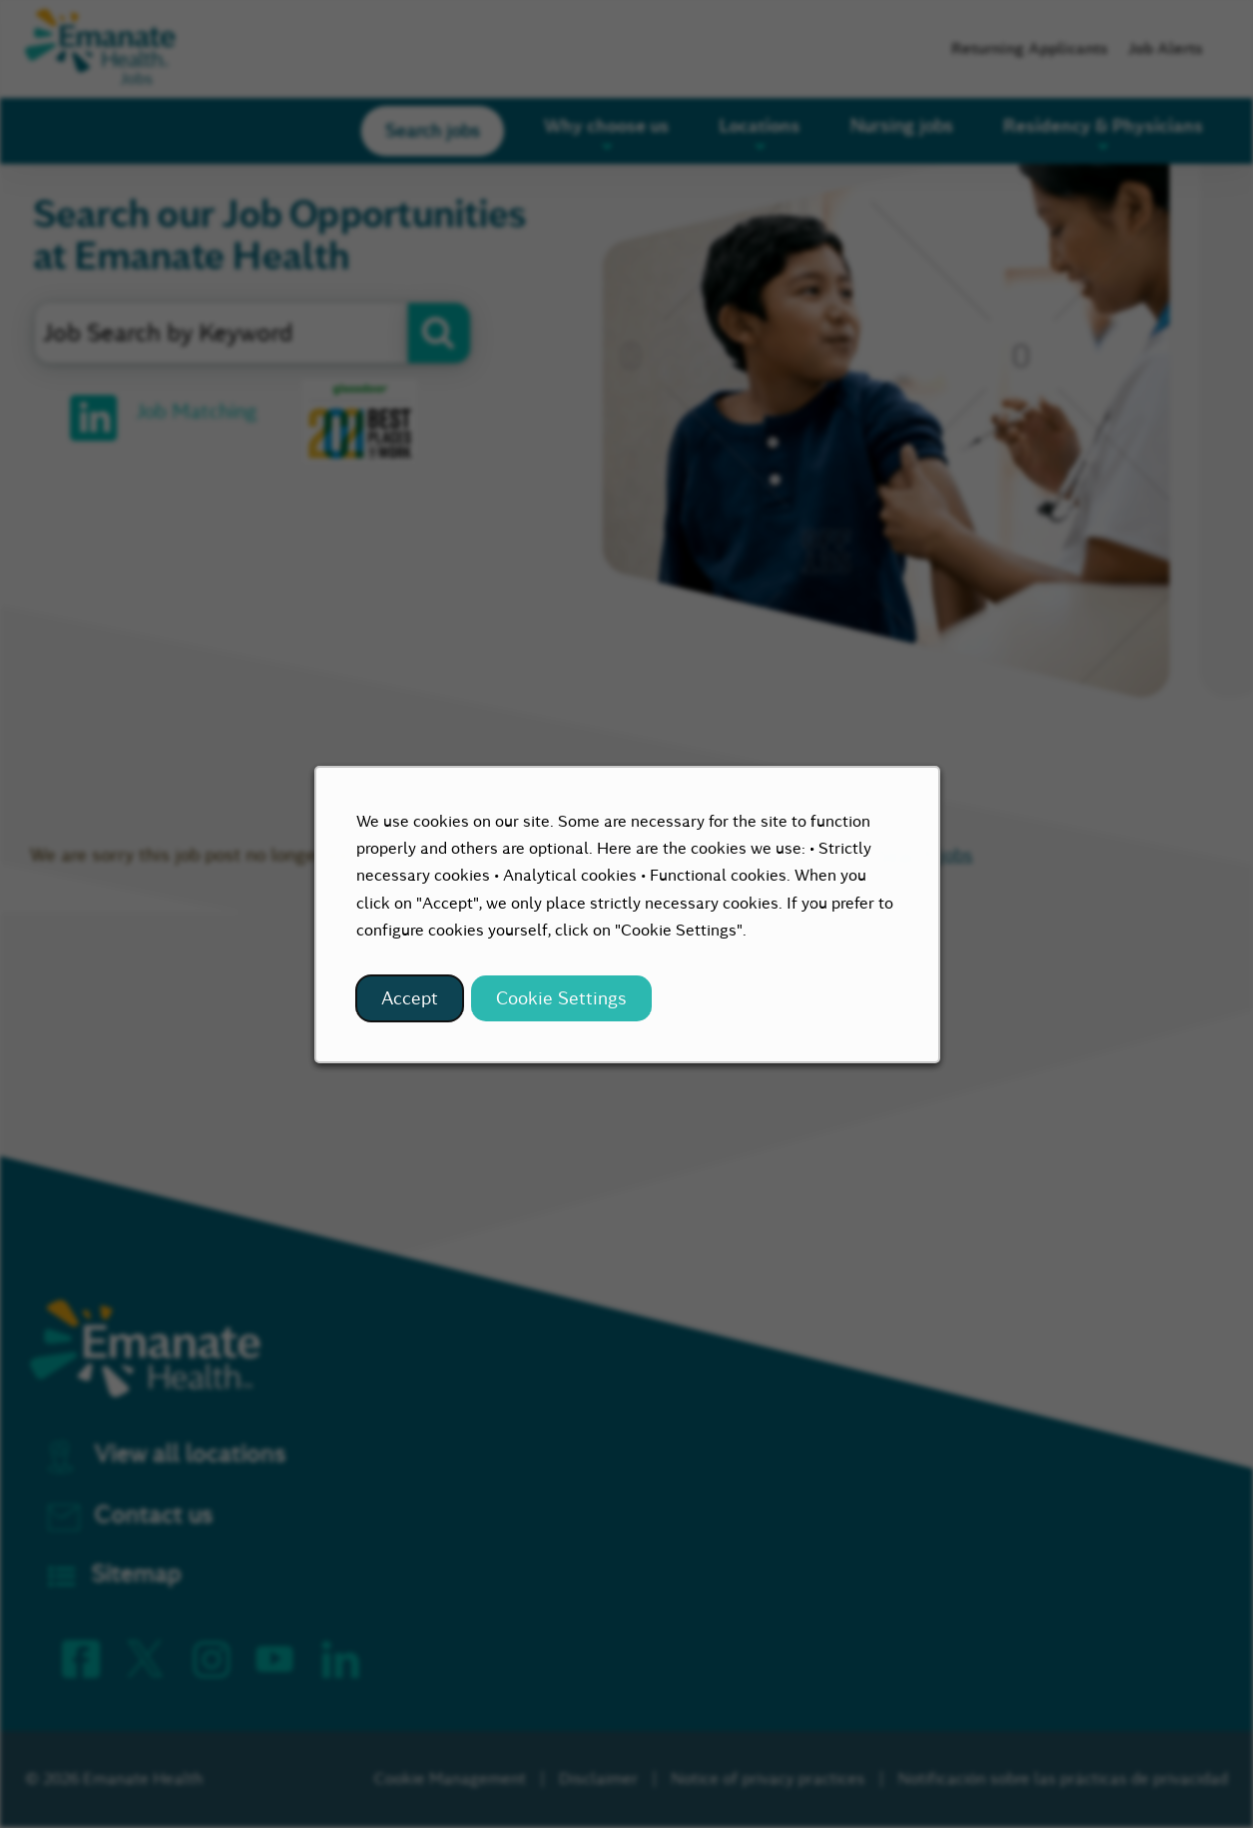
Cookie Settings (564, 1009)
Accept (420, 1009)
